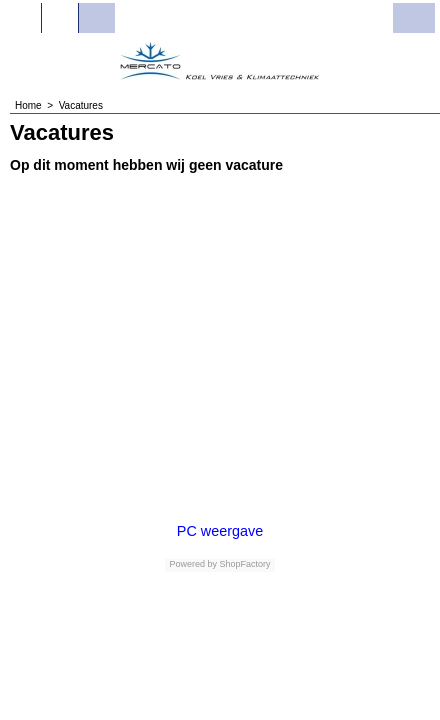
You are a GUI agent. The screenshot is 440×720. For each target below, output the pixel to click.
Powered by (193, 564)
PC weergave (220, 531)
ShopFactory (244, 564)
